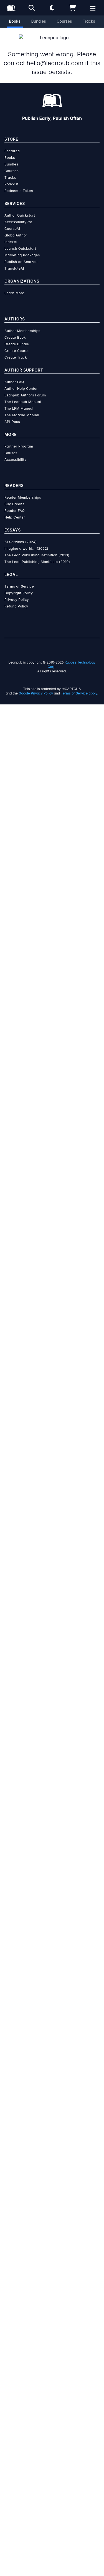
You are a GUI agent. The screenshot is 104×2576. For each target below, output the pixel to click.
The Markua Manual (21, 408)
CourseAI (12, 222)
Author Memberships (22, 324)
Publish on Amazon (20, 255)
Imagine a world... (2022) (26, 542)
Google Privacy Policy (36, 687)
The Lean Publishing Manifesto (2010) (37, 555)
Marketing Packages (22, 248)
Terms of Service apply (79, 687)
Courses (64, 21)
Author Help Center (21, 382)
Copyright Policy (18, 586)
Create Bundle (16, 337)
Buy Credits (14, 497)
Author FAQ (14, 375)
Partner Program (18, 440)
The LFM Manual (18, 402)
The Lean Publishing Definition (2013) (37, 548)
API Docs (12, 415)
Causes (10, 446)
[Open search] (31, 7)
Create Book (15, 331)
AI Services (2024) (20, 535)
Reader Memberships (22, 491)
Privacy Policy (16, 593)
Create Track (15, 351)
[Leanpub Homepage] (11, 8)
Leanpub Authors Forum (25, 388)
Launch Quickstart (20, 242)
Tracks (89, 21)
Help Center (14, 511)
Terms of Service (19, 580)
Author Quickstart (19, 209)
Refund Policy (16, 600)
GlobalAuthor (15, 229)
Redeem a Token (18, 184)
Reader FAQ (14, 504)
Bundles (38, 21)
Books (15, 21)
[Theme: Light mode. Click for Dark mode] (52, 7)
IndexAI (10, 235)
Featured (12, 144)
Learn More (14, 286)
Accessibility (15, 453)
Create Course (16, 344)
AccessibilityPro (18, 215)
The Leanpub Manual (22, 395)
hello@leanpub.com (54, 56)
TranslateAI (14, 262)
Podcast (11, 177)
